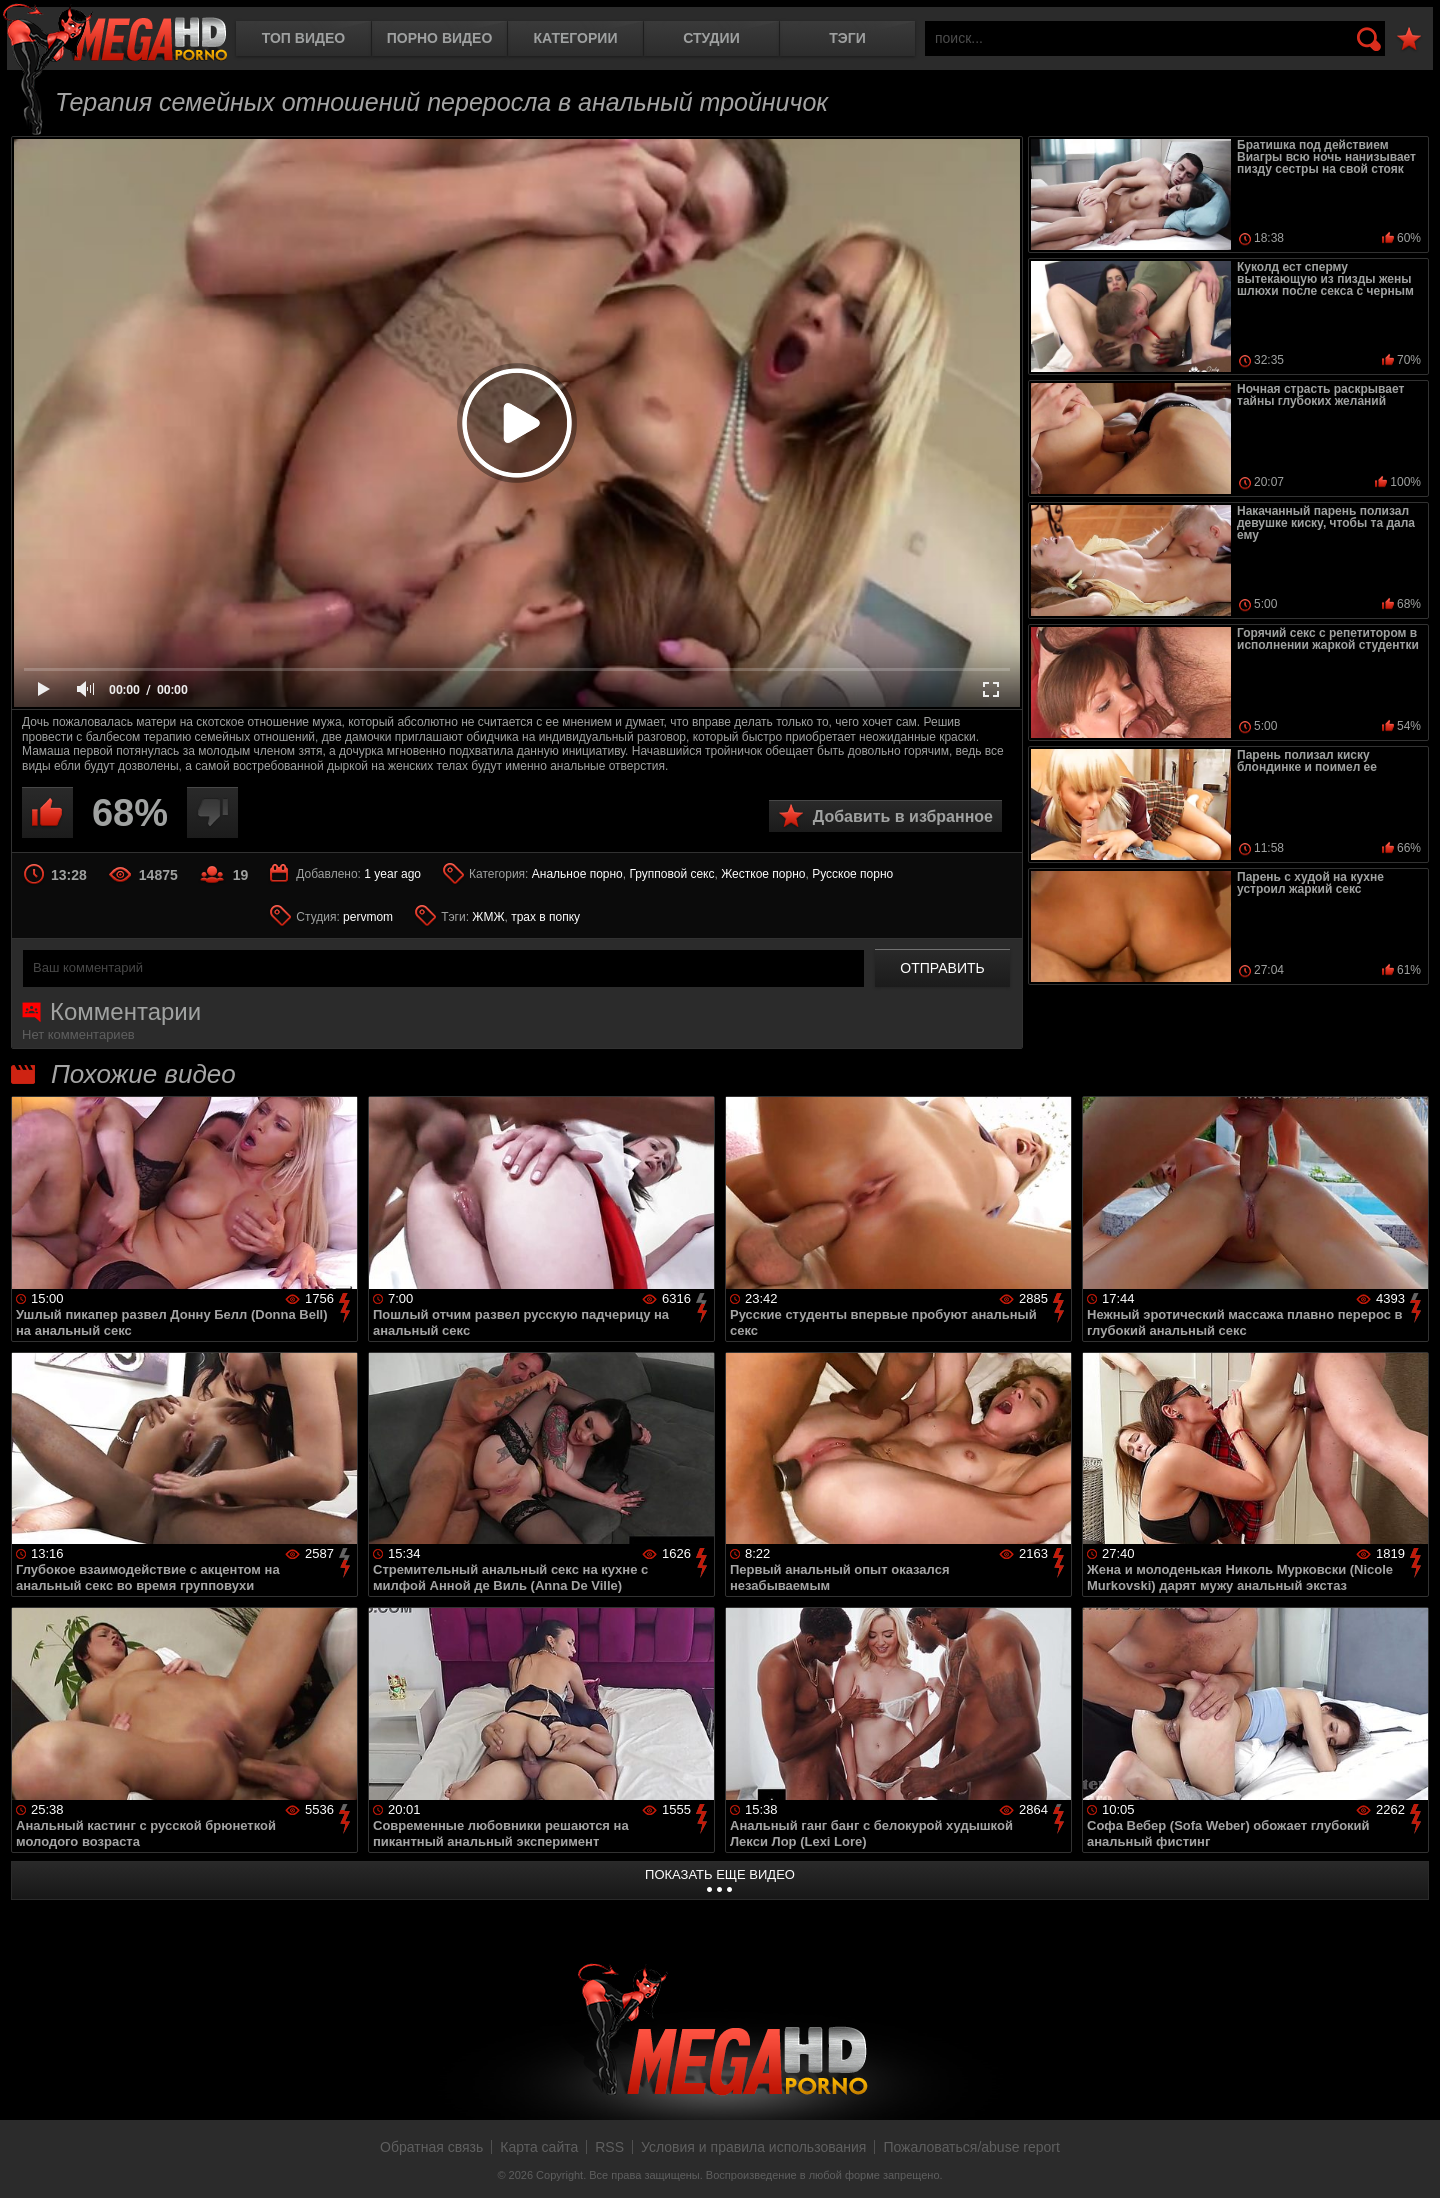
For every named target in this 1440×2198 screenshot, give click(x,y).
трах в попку (545, 917)
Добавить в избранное (903, 816)
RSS (609, 2147)
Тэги (847, 38)
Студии (711, 38)
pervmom (368, 917)
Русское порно (852, 874)
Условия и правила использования (753, 2147)
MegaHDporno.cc (115, 34)
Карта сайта (539, 2147)
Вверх (1410, 2161)
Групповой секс (671, 874)
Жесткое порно (763, 874)
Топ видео (303, 38)
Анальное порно (577, 874)
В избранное (1409, 39)
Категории (576, 38)
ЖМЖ (488, 917)
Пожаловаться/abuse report (971, 2147)
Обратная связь (431, 2147)
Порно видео (440, 38)
